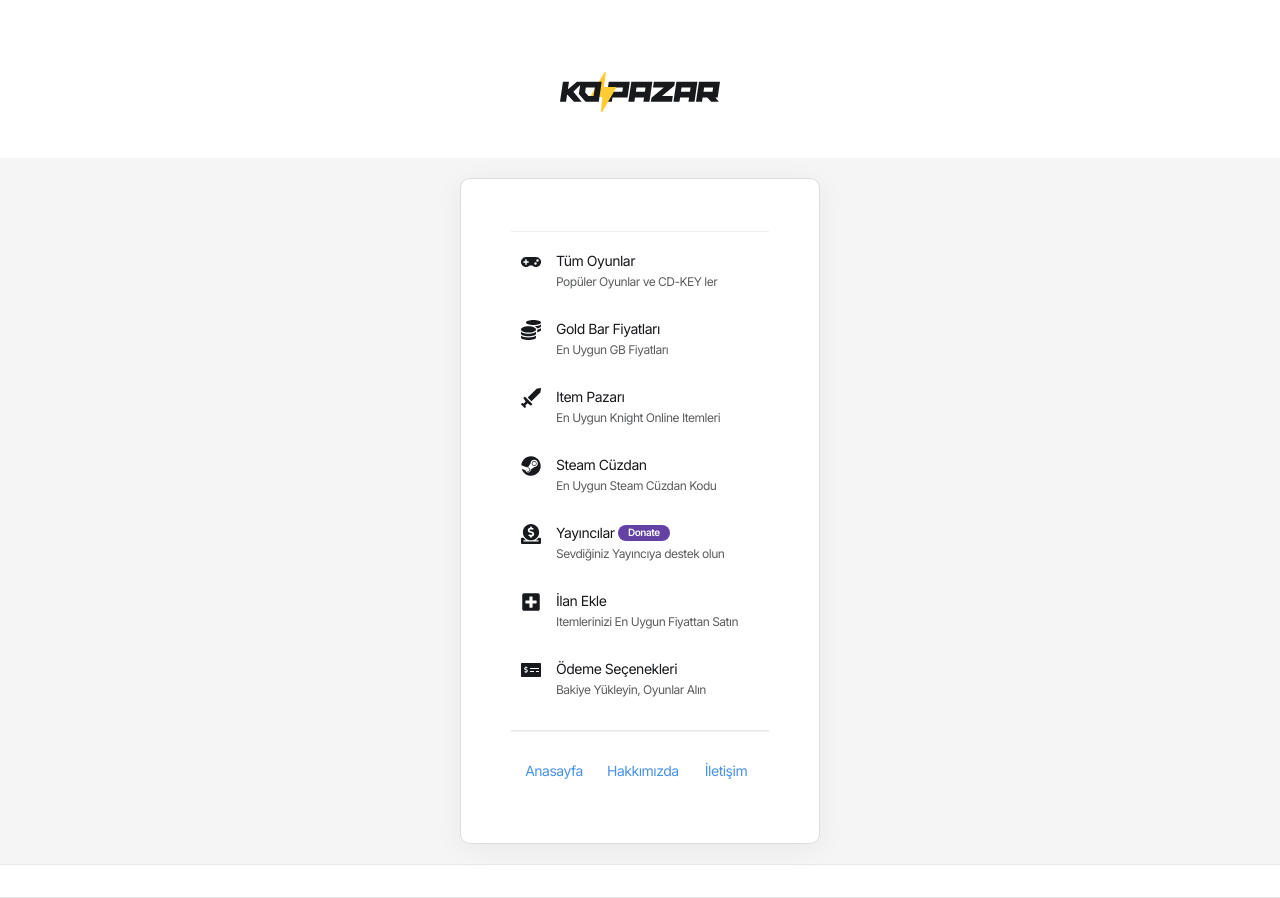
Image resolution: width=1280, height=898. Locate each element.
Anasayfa (554, 771)
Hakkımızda (643, 771)
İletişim (726, 771)
